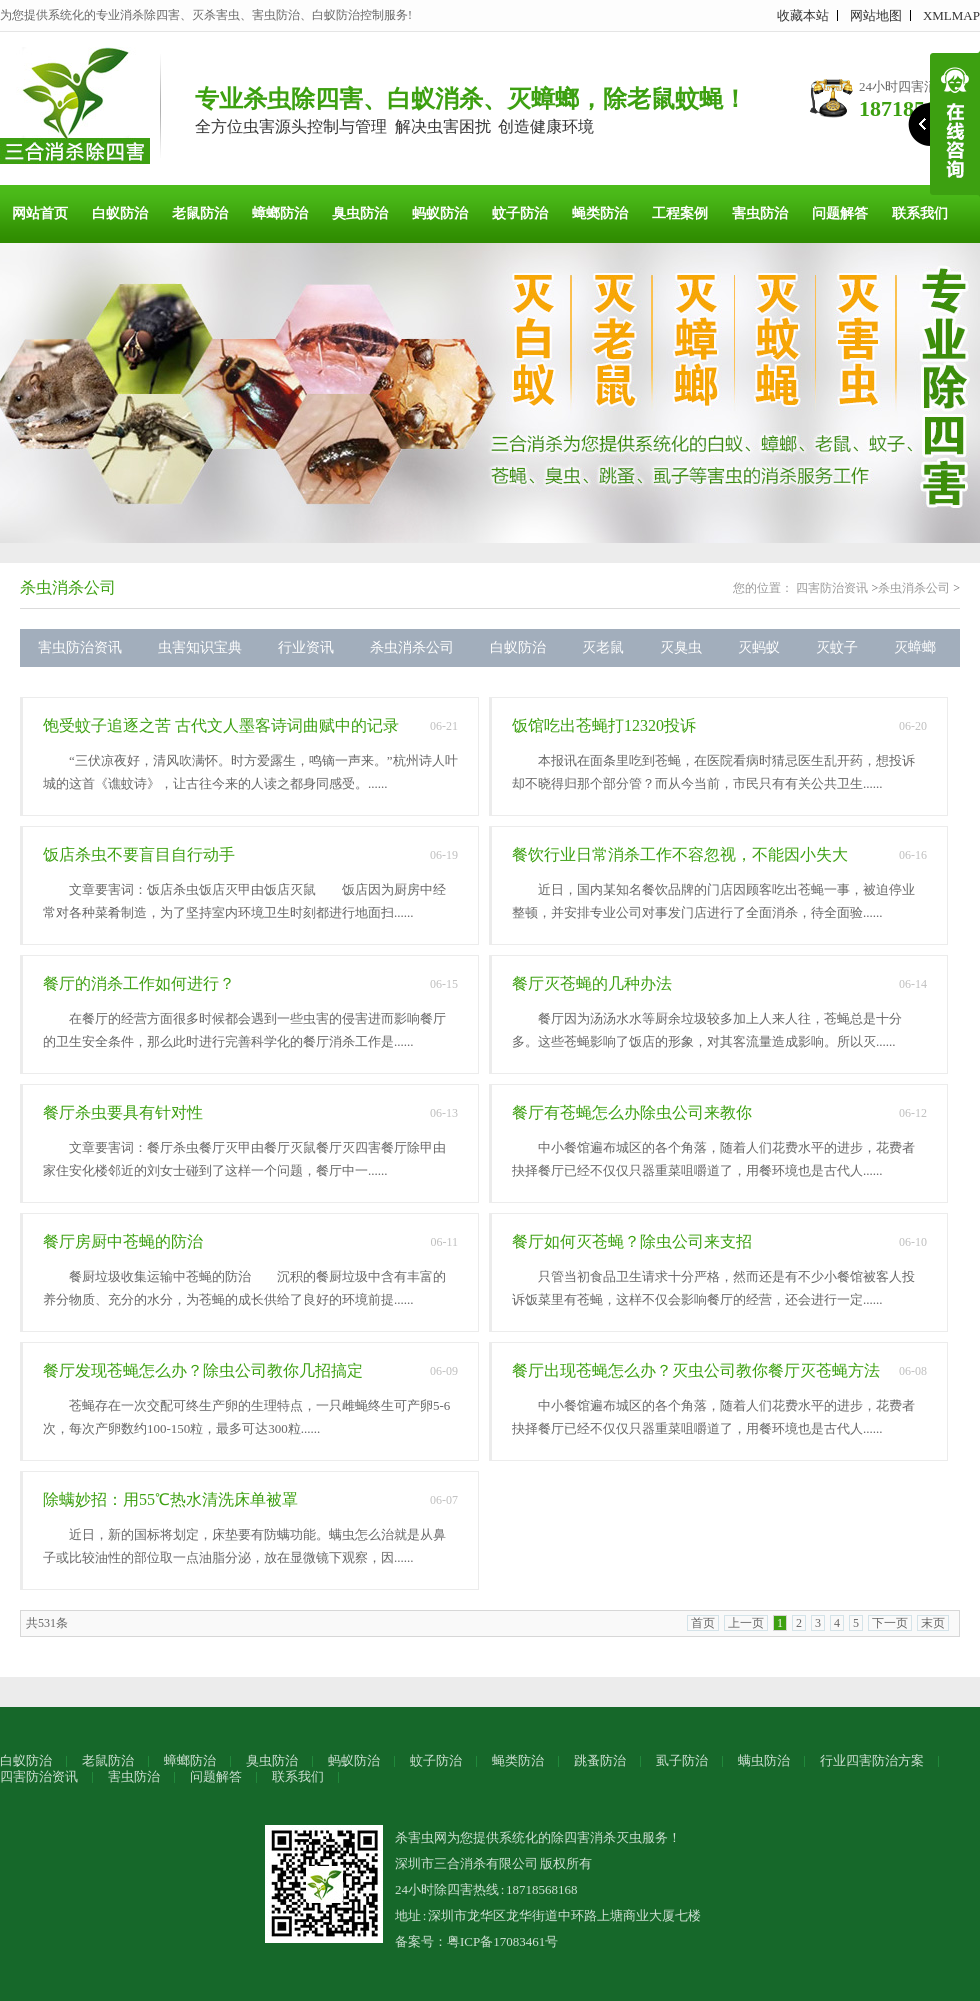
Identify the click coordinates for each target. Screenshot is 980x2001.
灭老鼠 (603, 647)
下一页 (890, 1623)
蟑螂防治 (280, 213)
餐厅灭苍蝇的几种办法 (592, 983)
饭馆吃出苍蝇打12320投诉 (604, 725)
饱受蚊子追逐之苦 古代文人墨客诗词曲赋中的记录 (221, 725)
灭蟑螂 (915, 647)
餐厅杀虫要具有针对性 (123, 1112)
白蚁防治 (120, 213)
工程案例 (680, 213)
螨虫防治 (764, 1760)
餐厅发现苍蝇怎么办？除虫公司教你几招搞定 (203, 1370)
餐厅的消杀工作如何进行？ (139, 983)
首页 (703, 1623)
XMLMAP (951, 15)
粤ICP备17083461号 (502, 1941)
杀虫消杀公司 (68, 587)
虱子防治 (682, 1760)
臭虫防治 (360, 213)
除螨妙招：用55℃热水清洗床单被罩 (170, 1499)
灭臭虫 (681, 647)
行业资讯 (306, 647)
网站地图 (876, 15)
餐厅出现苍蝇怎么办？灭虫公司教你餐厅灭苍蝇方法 (696, 1370)
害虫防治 (760, 213)
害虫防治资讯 (80, 647)
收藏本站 (803, 15)
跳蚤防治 (600, 1760)
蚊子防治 (520, 213)
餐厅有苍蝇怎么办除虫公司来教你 (632, 1112)
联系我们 (920, 213)
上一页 (746, 1623)
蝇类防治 (600, 213)
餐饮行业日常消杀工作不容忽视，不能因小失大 (680, 854)
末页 (933, 1623)
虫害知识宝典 (200, 647)
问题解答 (840, 213)
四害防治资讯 (832, 588)
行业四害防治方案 (872, 1760)
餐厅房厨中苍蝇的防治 (123, 1241)
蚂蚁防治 (440, 213)
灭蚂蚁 (759, 647)
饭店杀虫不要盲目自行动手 (139, 854)
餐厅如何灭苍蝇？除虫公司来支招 (632, 1241)
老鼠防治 (200, 213)
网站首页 (40, 213)
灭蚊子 (837, 647)
